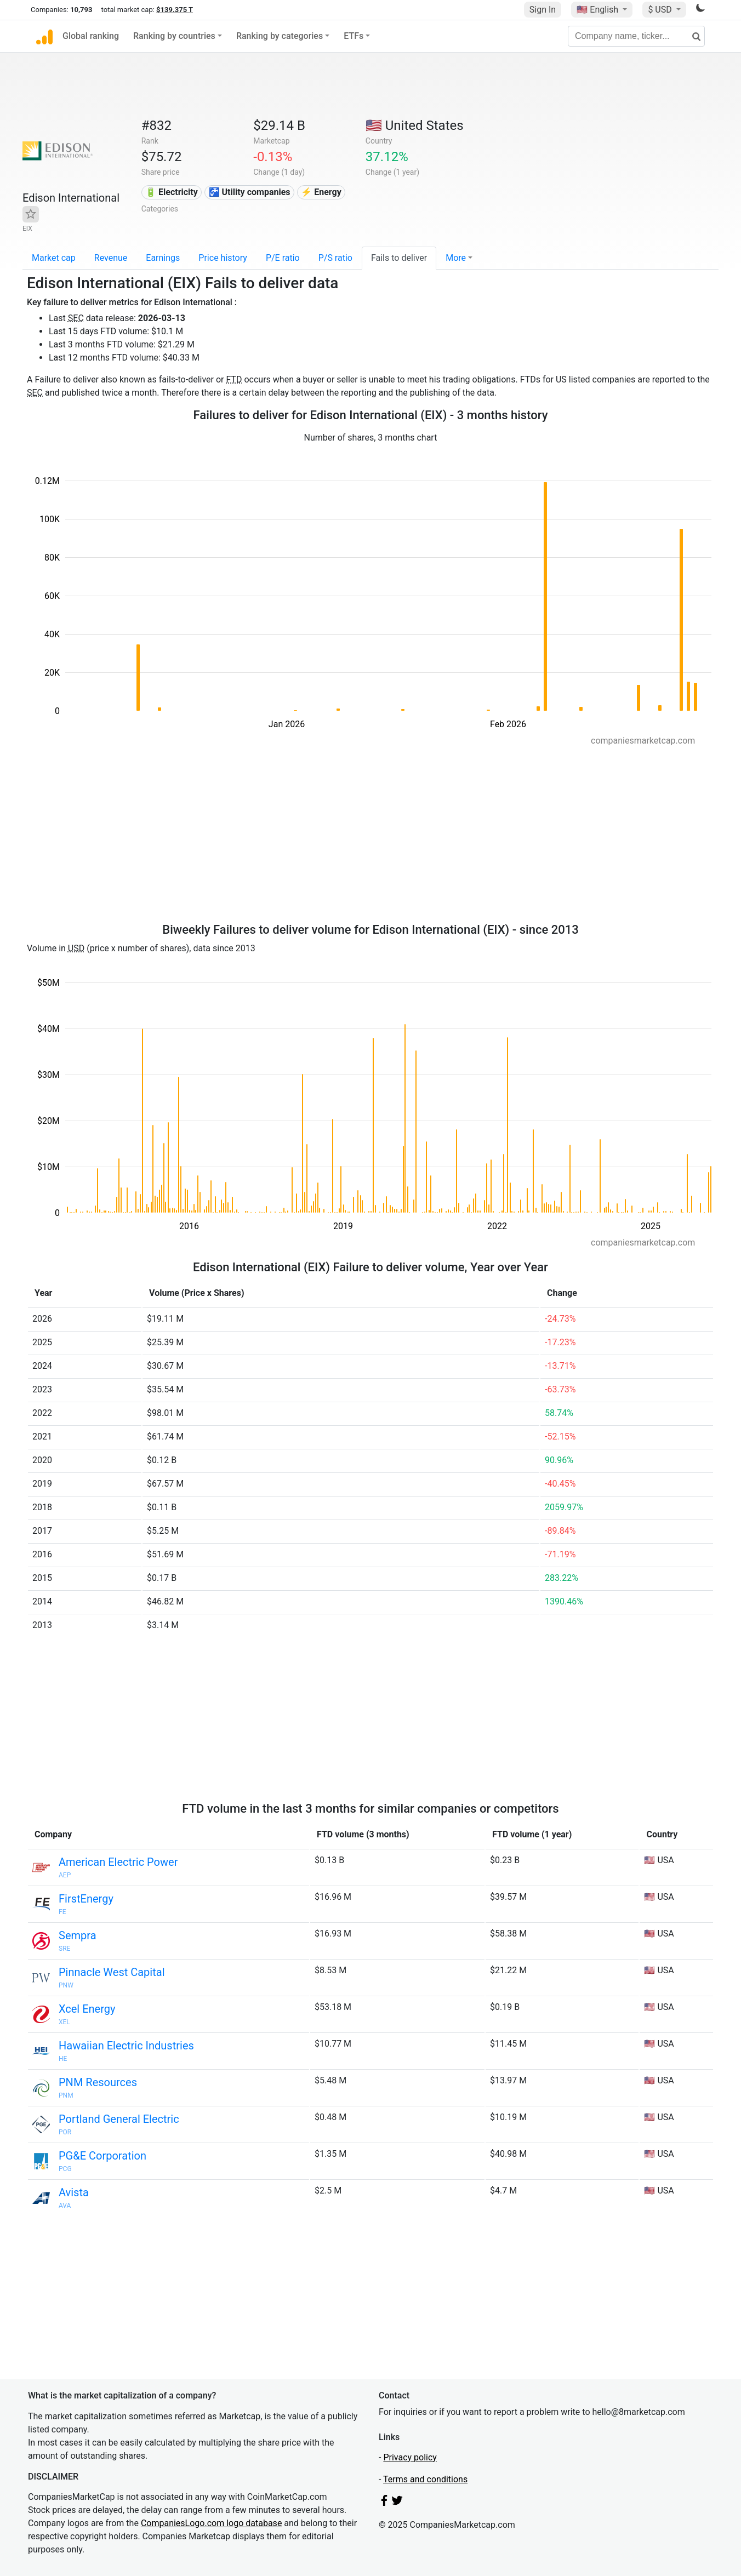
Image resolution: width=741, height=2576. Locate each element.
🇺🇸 (598, 9)
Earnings (163, 258)
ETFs (353, 36)
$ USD (661, 9)
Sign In (542, 9)
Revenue (111, 258)
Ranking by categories (279, 36)
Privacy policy (410, 2457)
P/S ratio (335, 258)
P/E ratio (283, 258)
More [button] (456, 258)
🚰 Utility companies (249, 192)
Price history (222, 258)
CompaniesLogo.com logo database (211, 2523)
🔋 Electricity (171, 192)
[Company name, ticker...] (636, 36)
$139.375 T (174, 9)
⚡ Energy (321, 192)
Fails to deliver (399, 258)
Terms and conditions (425, 2479)
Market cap (54, 258)
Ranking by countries (174, 36)
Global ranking (90, 36)
